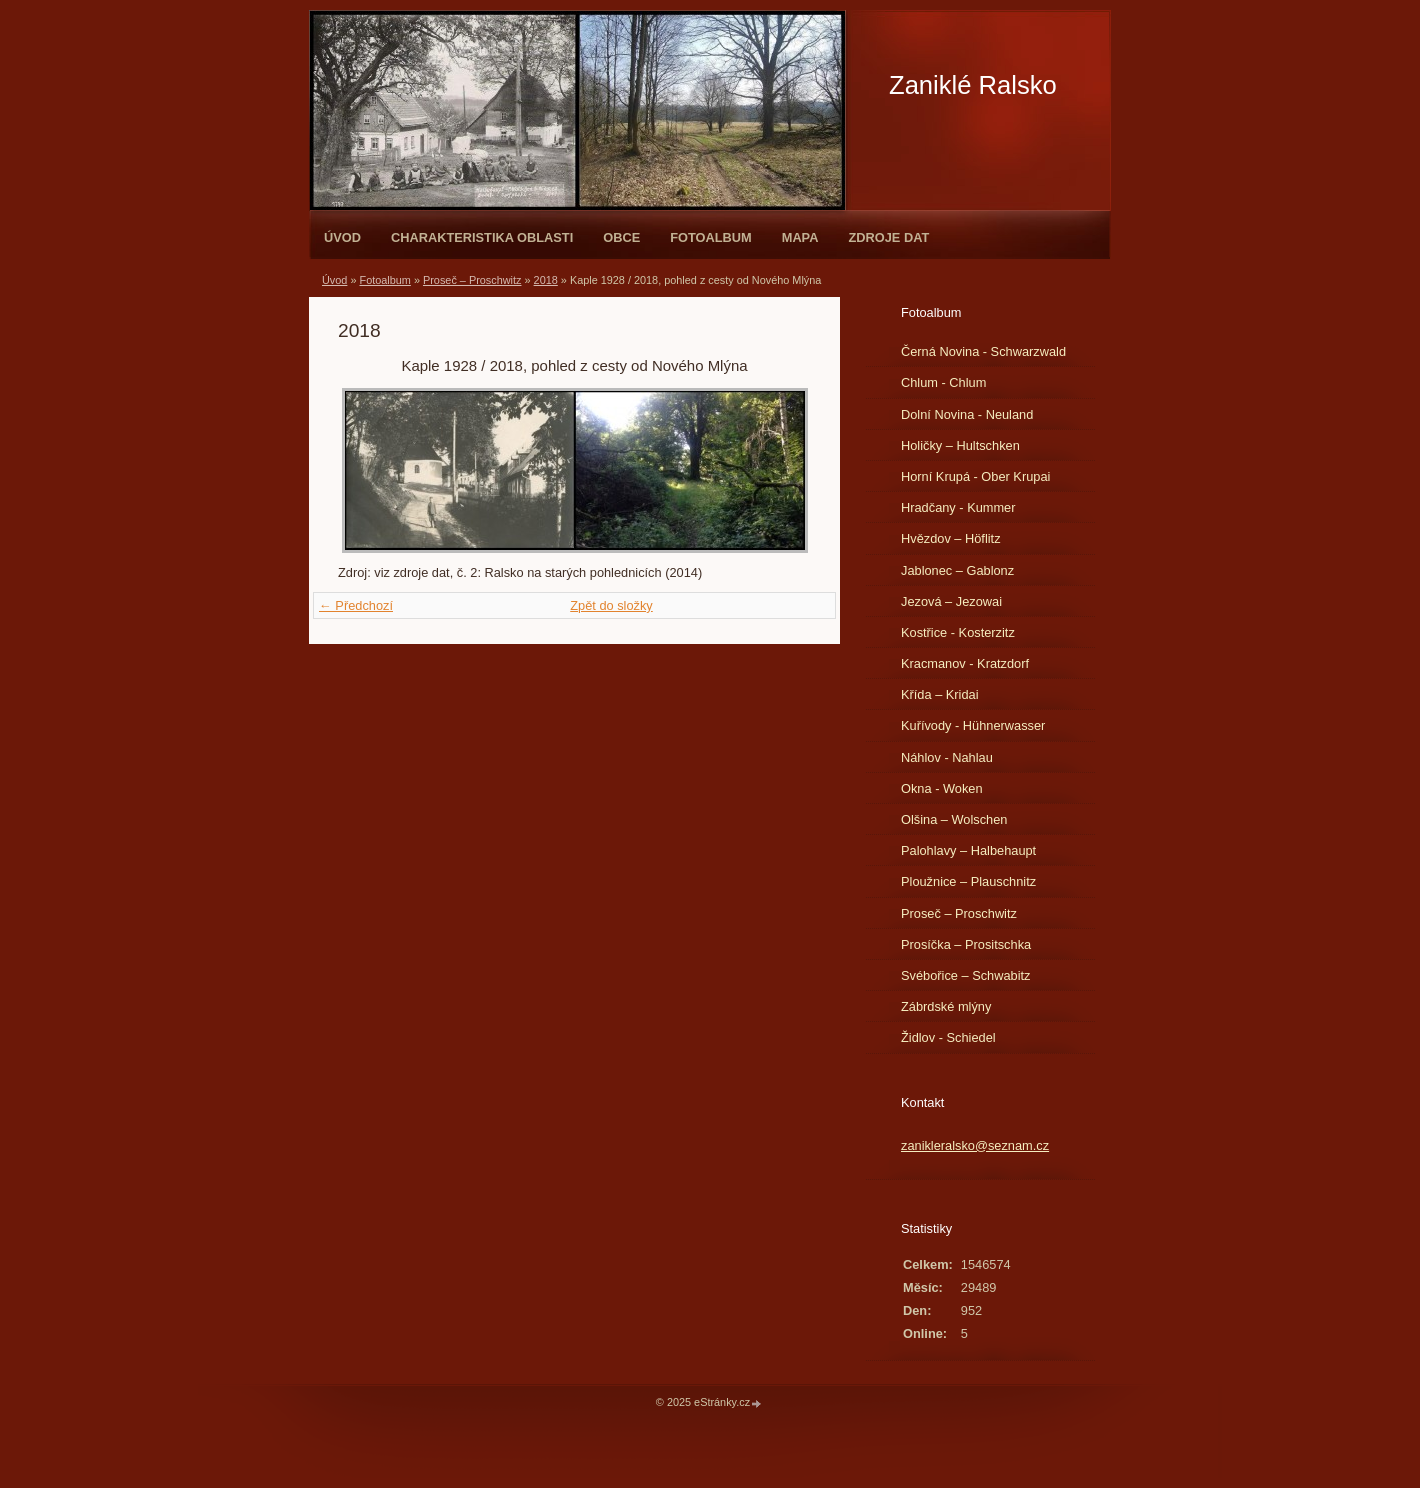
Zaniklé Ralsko (973, 85)
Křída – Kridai (940, 694)
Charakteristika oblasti (482, 237)
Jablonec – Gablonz (957, 570)
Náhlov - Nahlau (947, 757)
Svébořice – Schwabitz (965, 975)
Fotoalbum (711, 237)
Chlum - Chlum (943, 382)
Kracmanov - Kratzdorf (965, 663)
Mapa (800, 237)
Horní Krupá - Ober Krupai (975, 476)
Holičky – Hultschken (960, 445)
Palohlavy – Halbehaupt (968, 850)
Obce (621, 237)
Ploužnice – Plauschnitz (968, 881)
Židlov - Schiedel (948, 1037)
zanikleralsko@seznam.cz (975, 1145)
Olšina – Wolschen (954, 819)
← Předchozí (356, 605)
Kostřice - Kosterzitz (958, 632)
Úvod (342, 237)
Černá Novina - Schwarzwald (983, 351)
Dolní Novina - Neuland (967, 414)
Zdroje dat (888, 237)
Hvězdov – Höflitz (951, 538)
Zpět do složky (611, 605)
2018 (546, 280)
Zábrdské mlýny (946, 1006)
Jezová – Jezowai (951, 601)
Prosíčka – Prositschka (966, 944)
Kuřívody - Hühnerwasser (973, 725)
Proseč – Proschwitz (472, 280)
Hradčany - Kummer (958, 507)
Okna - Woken (942, 788)
